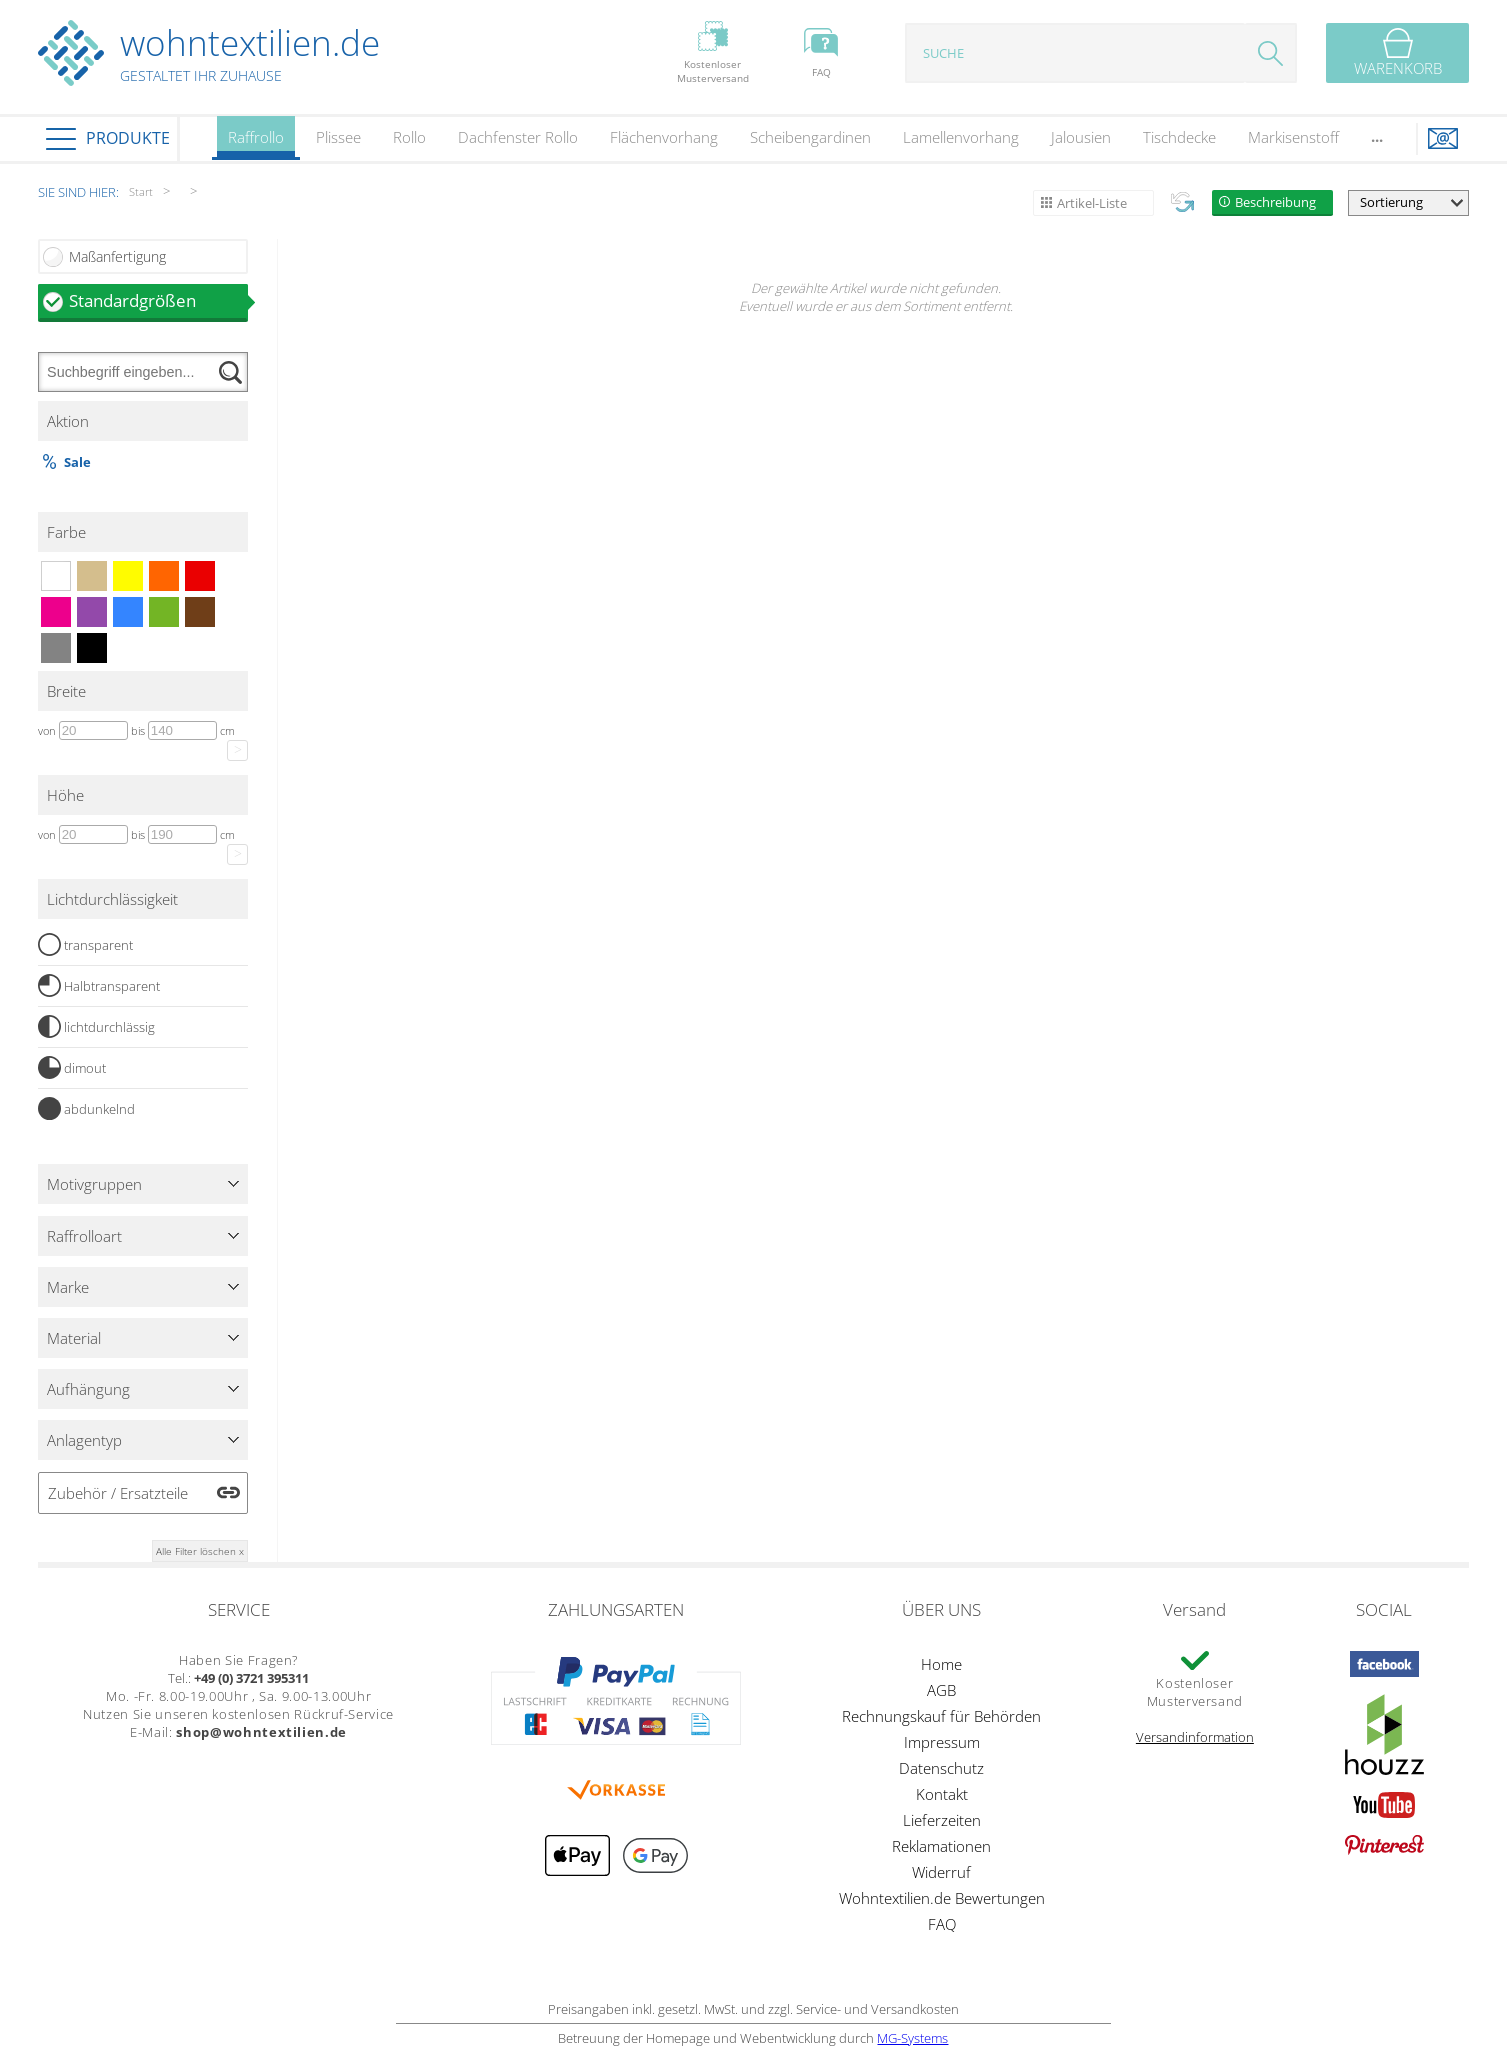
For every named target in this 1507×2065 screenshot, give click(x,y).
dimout (72, 1068)
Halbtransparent (99, 986)
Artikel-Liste (1092, 203)
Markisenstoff (1293, 137)
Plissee (338, 137)
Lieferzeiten (942, 1820)
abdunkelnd (86, 1109)
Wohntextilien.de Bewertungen (942, 1898)
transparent (85, 945)
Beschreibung (1275, 202)
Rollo (409, 137)
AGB (941, 1690)
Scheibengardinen (810, 137)
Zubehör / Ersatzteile (118, 1493)
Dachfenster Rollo (518, 137)
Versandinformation (1195, 1737)
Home (941, 1664)
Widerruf (941, 1872)
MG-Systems (912, 2038)
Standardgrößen (158, 300)
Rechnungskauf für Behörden (941, 1716)
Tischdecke (1179, 137)
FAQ (942, 1924)
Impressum (942, 1742)
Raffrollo (256, 143)
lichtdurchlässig (96, 1027)
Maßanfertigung (117, 256)
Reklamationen (941, 1846)
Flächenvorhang (664, 137)
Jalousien (1081, 137)
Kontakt (942, 1794)
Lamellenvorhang (961, 137)
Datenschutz (941, 1768)
